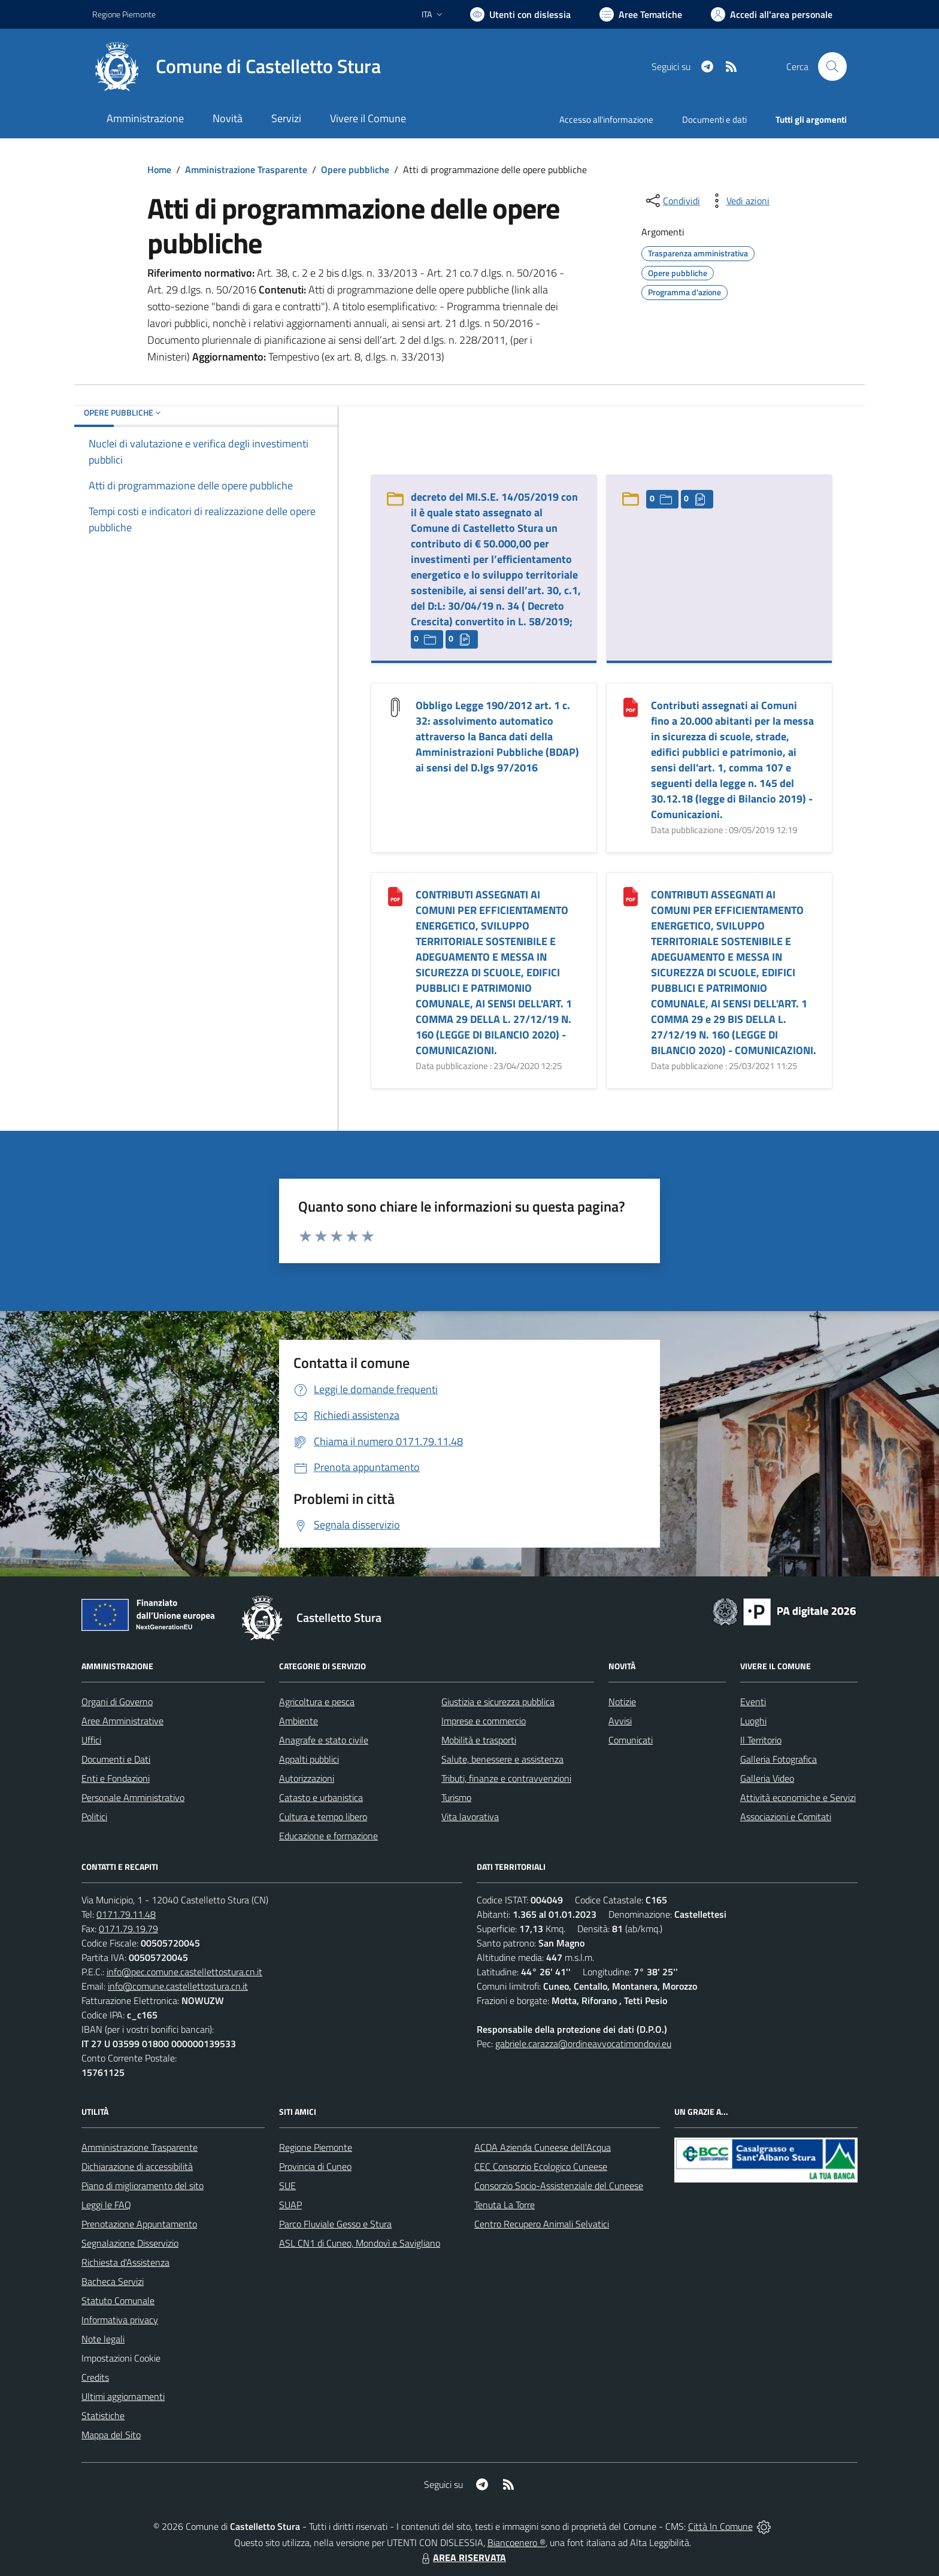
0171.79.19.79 (128, 1928)
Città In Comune (720, 2526)
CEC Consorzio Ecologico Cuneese (540, 2166)
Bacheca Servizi (112, 2281)
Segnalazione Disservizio (129, 2243)
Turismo (456, 1797)
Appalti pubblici (309, 1759)
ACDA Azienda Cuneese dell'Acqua (542, 2147)
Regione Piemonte (315, 2147)
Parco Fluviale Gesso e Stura (335, 2224)
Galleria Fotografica (778, 1759)
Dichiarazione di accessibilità (137, 2166)
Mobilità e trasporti (478, 1740)
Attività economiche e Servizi (798, 1797)
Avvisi (620, 1721)
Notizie (622, 1701)
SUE (287, 2185)
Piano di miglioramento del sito (142, 2185)
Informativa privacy (119, 2319)
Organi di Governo (117, 1701)
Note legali (103, 2339)
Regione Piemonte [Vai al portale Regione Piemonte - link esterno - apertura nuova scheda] (124, 14)
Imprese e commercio (483, 1721)
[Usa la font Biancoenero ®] (520, 14)
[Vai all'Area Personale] (771, 14)
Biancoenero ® (516, 2542)
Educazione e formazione (328, 1836)
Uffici (91, 1740)
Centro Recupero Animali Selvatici (541, 2224)
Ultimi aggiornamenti (123, 2396)
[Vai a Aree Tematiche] (640, 14)
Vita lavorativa (470, 1816)
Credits (95, 2377)
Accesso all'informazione (606, 119)
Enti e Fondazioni (115, 1778)
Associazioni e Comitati (785, 1816)
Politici (94, 1816)
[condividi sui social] (671, 200)
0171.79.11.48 (126, 1914)
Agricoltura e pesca (317, 1701)
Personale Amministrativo (132, 1797)
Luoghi (753, 1721)
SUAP (290, 2204)
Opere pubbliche (355, 169)
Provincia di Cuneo (315, 2166)
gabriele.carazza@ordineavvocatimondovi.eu (583, 2043)
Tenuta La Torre (504, 2204)
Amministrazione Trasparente (246, 169)
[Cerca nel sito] (832, 66)
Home (159, 169)
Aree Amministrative (122, 1721)
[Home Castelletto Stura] (236, 66)
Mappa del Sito (111, 2434)
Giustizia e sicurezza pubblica (498, 1701)
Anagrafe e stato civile (323, 1740)
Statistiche (103, 2415)
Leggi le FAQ (106, 2204)
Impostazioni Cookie (120, 2358)
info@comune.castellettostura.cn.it (178, 1986)
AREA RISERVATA (462, 2557)
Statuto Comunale (118, 2300)
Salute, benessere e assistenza (502, 1759)
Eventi (753, 1701)
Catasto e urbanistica (321, 1797)
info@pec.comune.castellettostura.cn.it (184, 1971)
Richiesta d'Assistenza (125, 2262)
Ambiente (298, 1721)
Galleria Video (767, 1778)
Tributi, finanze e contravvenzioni (506, 1778)
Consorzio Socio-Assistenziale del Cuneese (558, 2185)
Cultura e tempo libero (323, 1816)
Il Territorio (761, 1740)
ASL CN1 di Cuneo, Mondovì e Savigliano (359, 2243)
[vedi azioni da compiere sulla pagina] (738, 200)
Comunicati (630, 1740)
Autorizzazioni (306, 1778)
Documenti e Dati (115, 1759)
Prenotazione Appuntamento (139, 2224)
